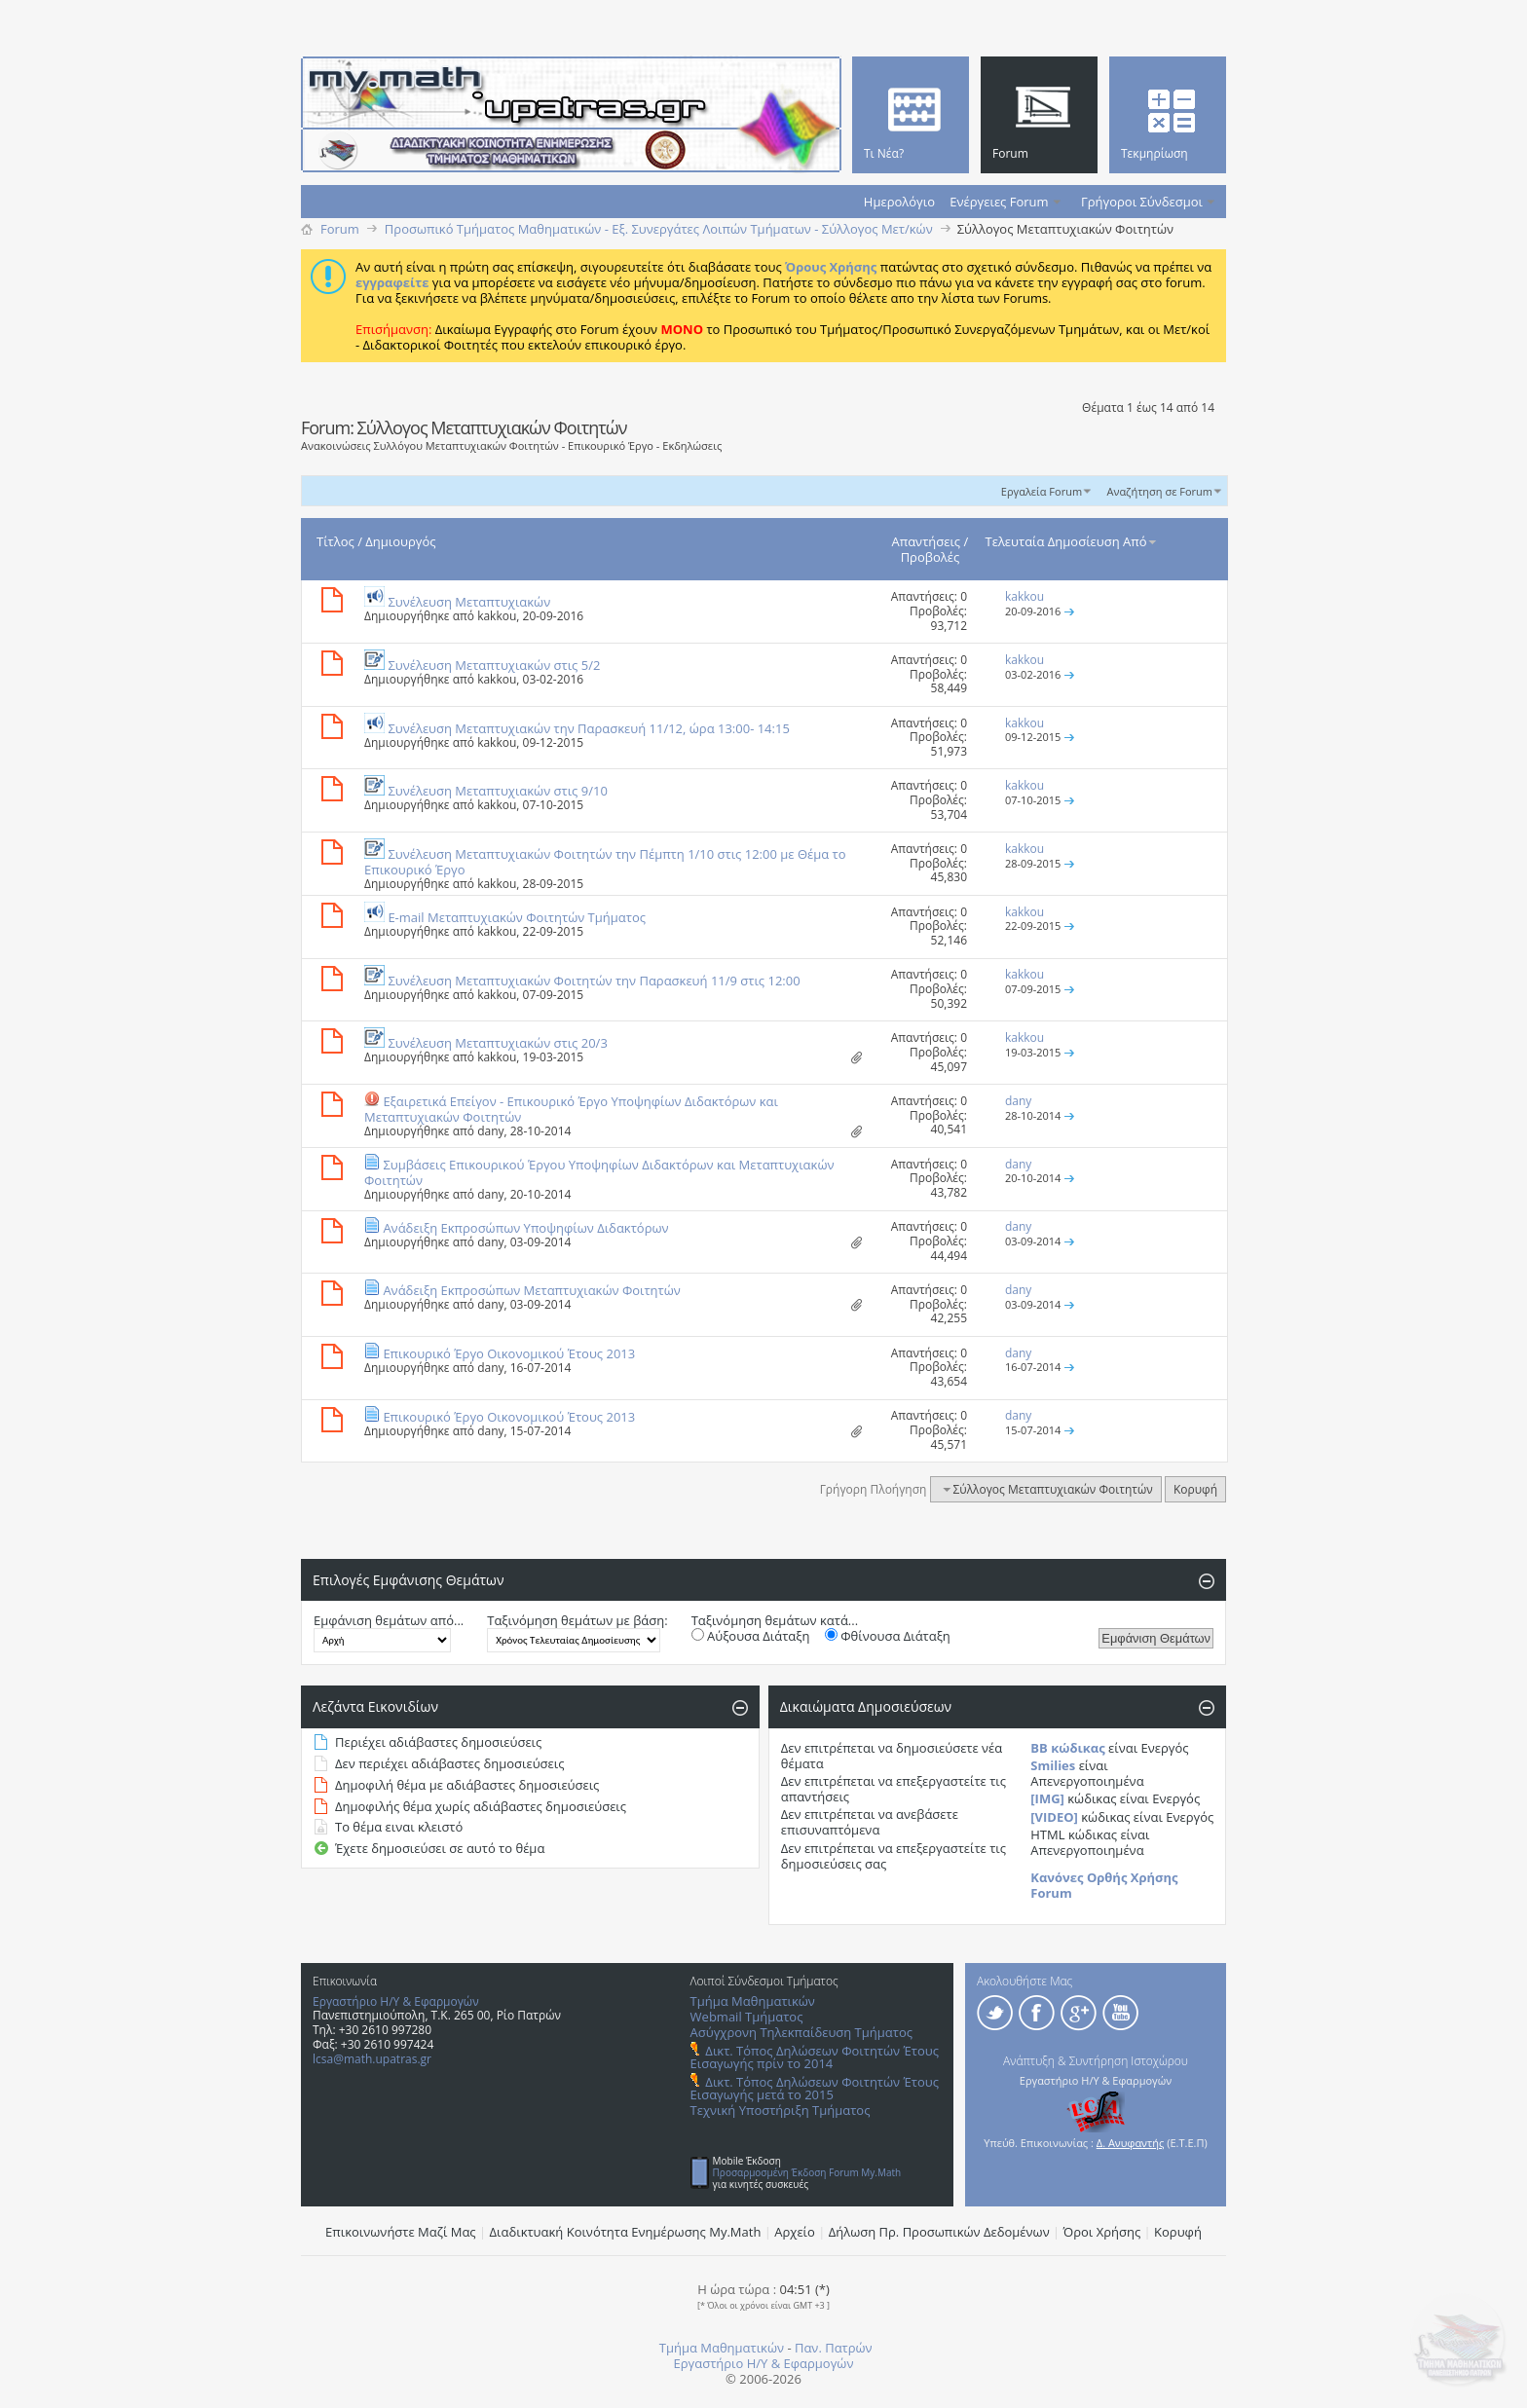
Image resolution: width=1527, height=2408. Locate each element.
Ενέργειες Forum (999, 201)
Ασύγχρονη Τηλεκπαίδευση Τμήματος (801, 2032)
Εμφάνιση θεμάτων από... (389, 1620)
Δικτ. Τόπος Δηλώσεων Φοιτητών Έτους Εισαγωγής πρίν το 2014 (814, 2057)
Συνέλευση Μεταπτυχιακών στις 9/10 (497, 790)
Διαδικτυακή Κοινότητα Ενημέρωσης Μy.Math (626, 2232)
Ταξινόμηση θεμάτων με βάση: (577, 1620)
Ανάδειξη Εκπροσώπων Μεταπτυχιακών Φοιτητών (531, 1290)
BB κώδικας (1067, 1748)
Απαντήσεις (926, 541)
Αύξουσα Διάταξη (750, 1636)
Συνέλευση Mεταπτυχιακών (469, 602)
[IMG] (1047, 1798)
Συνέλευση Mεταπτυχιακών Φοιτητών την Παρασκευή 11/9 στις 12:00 (594, 980)
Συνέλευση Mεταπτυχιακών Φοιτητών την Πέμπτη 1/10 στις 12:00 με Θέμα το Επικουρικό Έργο (605, 861)
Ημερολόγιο (899, 201)
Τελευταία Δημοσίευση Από (1072, 541)
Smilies (1052, 1765)
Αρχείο (794, 2232)
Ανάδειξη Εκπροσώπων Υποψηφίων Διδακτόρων (525, 1228)
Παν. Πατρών (834, 2347)
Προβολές (930, 557)
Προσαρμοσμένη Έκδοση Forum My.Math (807, 2172)
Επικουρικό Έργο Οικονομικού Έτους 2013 (509, 1353)
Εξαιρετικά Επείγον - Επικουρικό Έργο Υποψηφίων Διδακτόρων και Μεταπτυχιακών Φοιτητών (571, 1109)
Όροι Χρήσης (1102, 2232)
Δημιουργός (400, 541)
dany (490, 1131)
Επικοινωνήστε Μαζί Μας (400, 2232)
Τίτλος (335, 541)
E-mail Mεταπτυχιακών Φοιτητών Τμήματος (517, 917)
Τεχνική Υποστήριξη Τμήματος (780, 2110)
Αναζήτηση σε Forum (1159, 491)
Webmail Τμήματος (746, 2016)
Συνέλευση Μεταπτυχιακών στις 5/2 (494, 665)
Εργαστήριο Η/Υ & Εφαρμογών (396, 2001)
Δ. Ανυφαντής (1131, 2142)
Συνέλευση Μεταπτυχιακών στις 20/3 (497, 1043)
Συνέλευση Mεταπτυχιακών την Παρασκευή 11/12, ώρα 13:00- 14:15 (588, 728)
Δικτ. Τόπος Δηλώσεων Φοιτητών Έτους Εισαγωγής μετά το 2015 (814, 2088)
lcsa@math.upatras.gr (372, 2059)
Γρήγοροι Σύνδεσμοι (1142, 201)
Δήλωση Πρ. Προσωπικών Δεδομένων (939, 2232)
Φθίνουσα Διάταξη (887, 1636)
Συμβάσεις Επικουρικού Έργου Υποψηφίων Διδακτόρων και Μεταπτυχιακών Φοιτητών (599, 1172)
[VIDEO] (1054, 1817)
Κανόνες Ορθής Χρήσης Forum (1103, 1885)
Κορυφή (1195, 1489)
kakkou (496, 616)
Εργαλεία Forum (1041, 491)
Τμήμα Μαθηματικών (752, 2001)
